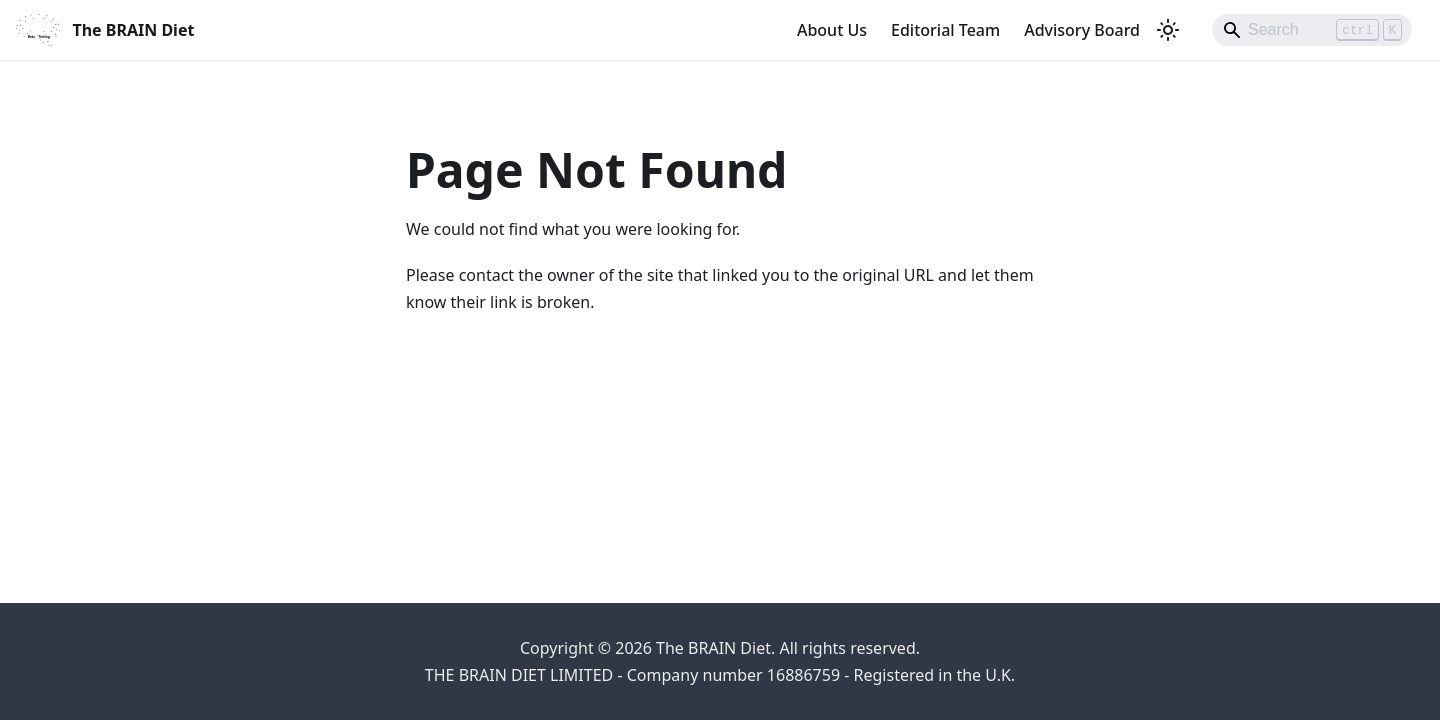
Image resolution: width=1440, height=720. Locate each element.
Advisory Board (1082, 30)
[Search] (1312, 30)
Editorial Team (945, 30)
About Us (832, 30)
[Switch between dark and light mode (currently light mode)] (1168, 30)
